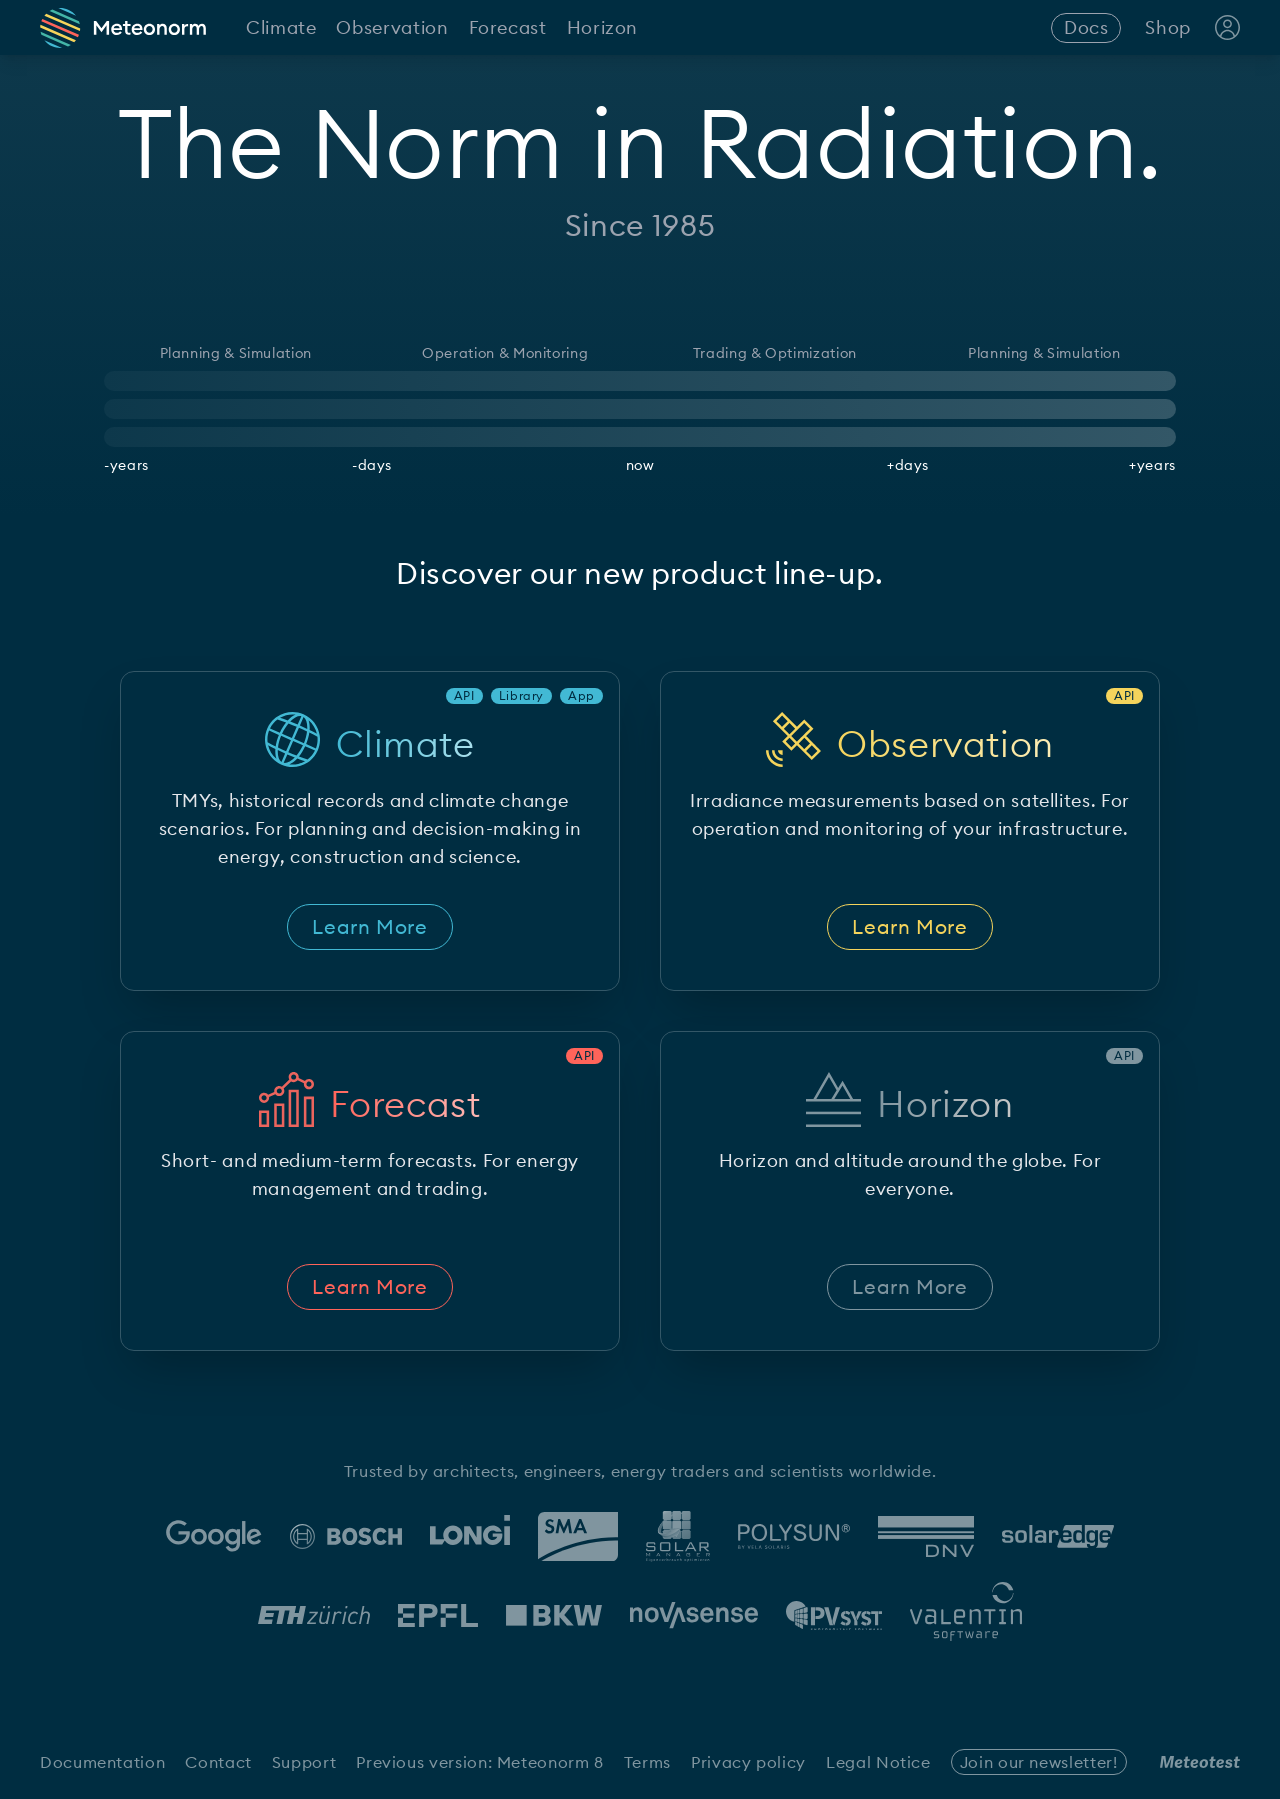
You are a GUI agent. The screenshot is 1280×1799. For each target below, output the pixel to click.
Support (304, 1762)
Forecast (508, 27)
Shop (1168, 27)
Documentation (102, 1762)
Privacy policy (748, 1762)
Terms (647, 1762)
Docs (1086, 27)
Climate (281, 27)
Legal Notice (878, 1762)
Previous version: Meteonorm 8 (480, 1762)
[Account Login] (1227, 27)
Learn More (369, 926)
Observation (392, 27)
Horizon (602, 27)
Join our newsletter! (1039, 1762)
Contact (218, 1762)
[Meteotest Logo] (1200, 1762)
